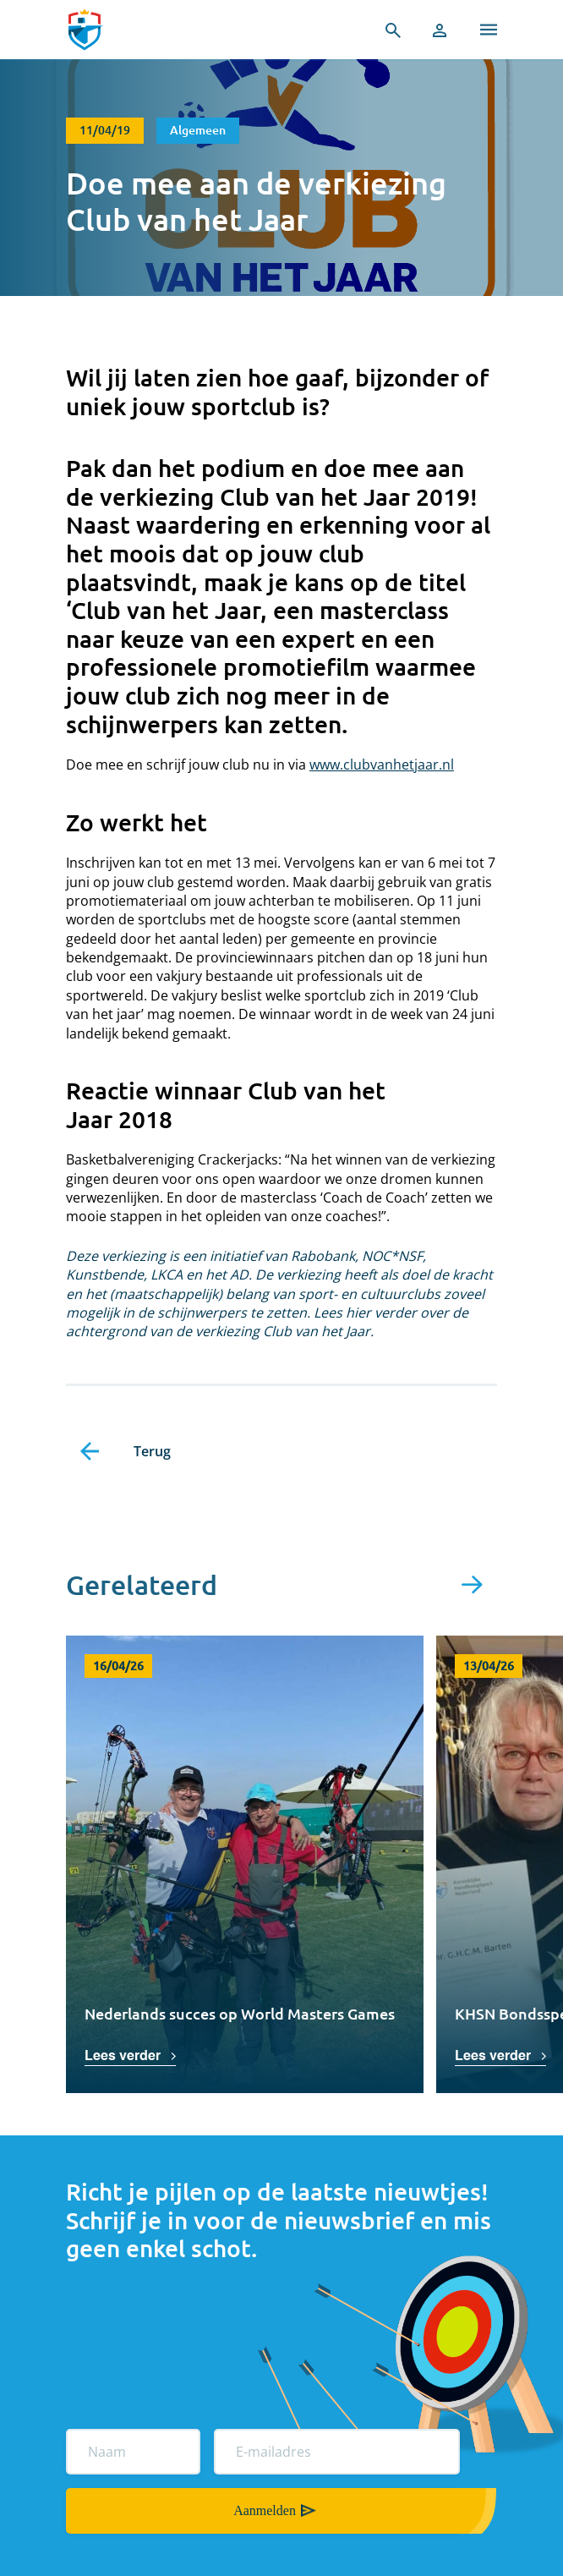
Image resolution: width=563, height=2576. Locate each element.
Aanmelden (264, 2510)
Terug (152, 1451)
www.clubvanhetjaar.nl (381, 764)
